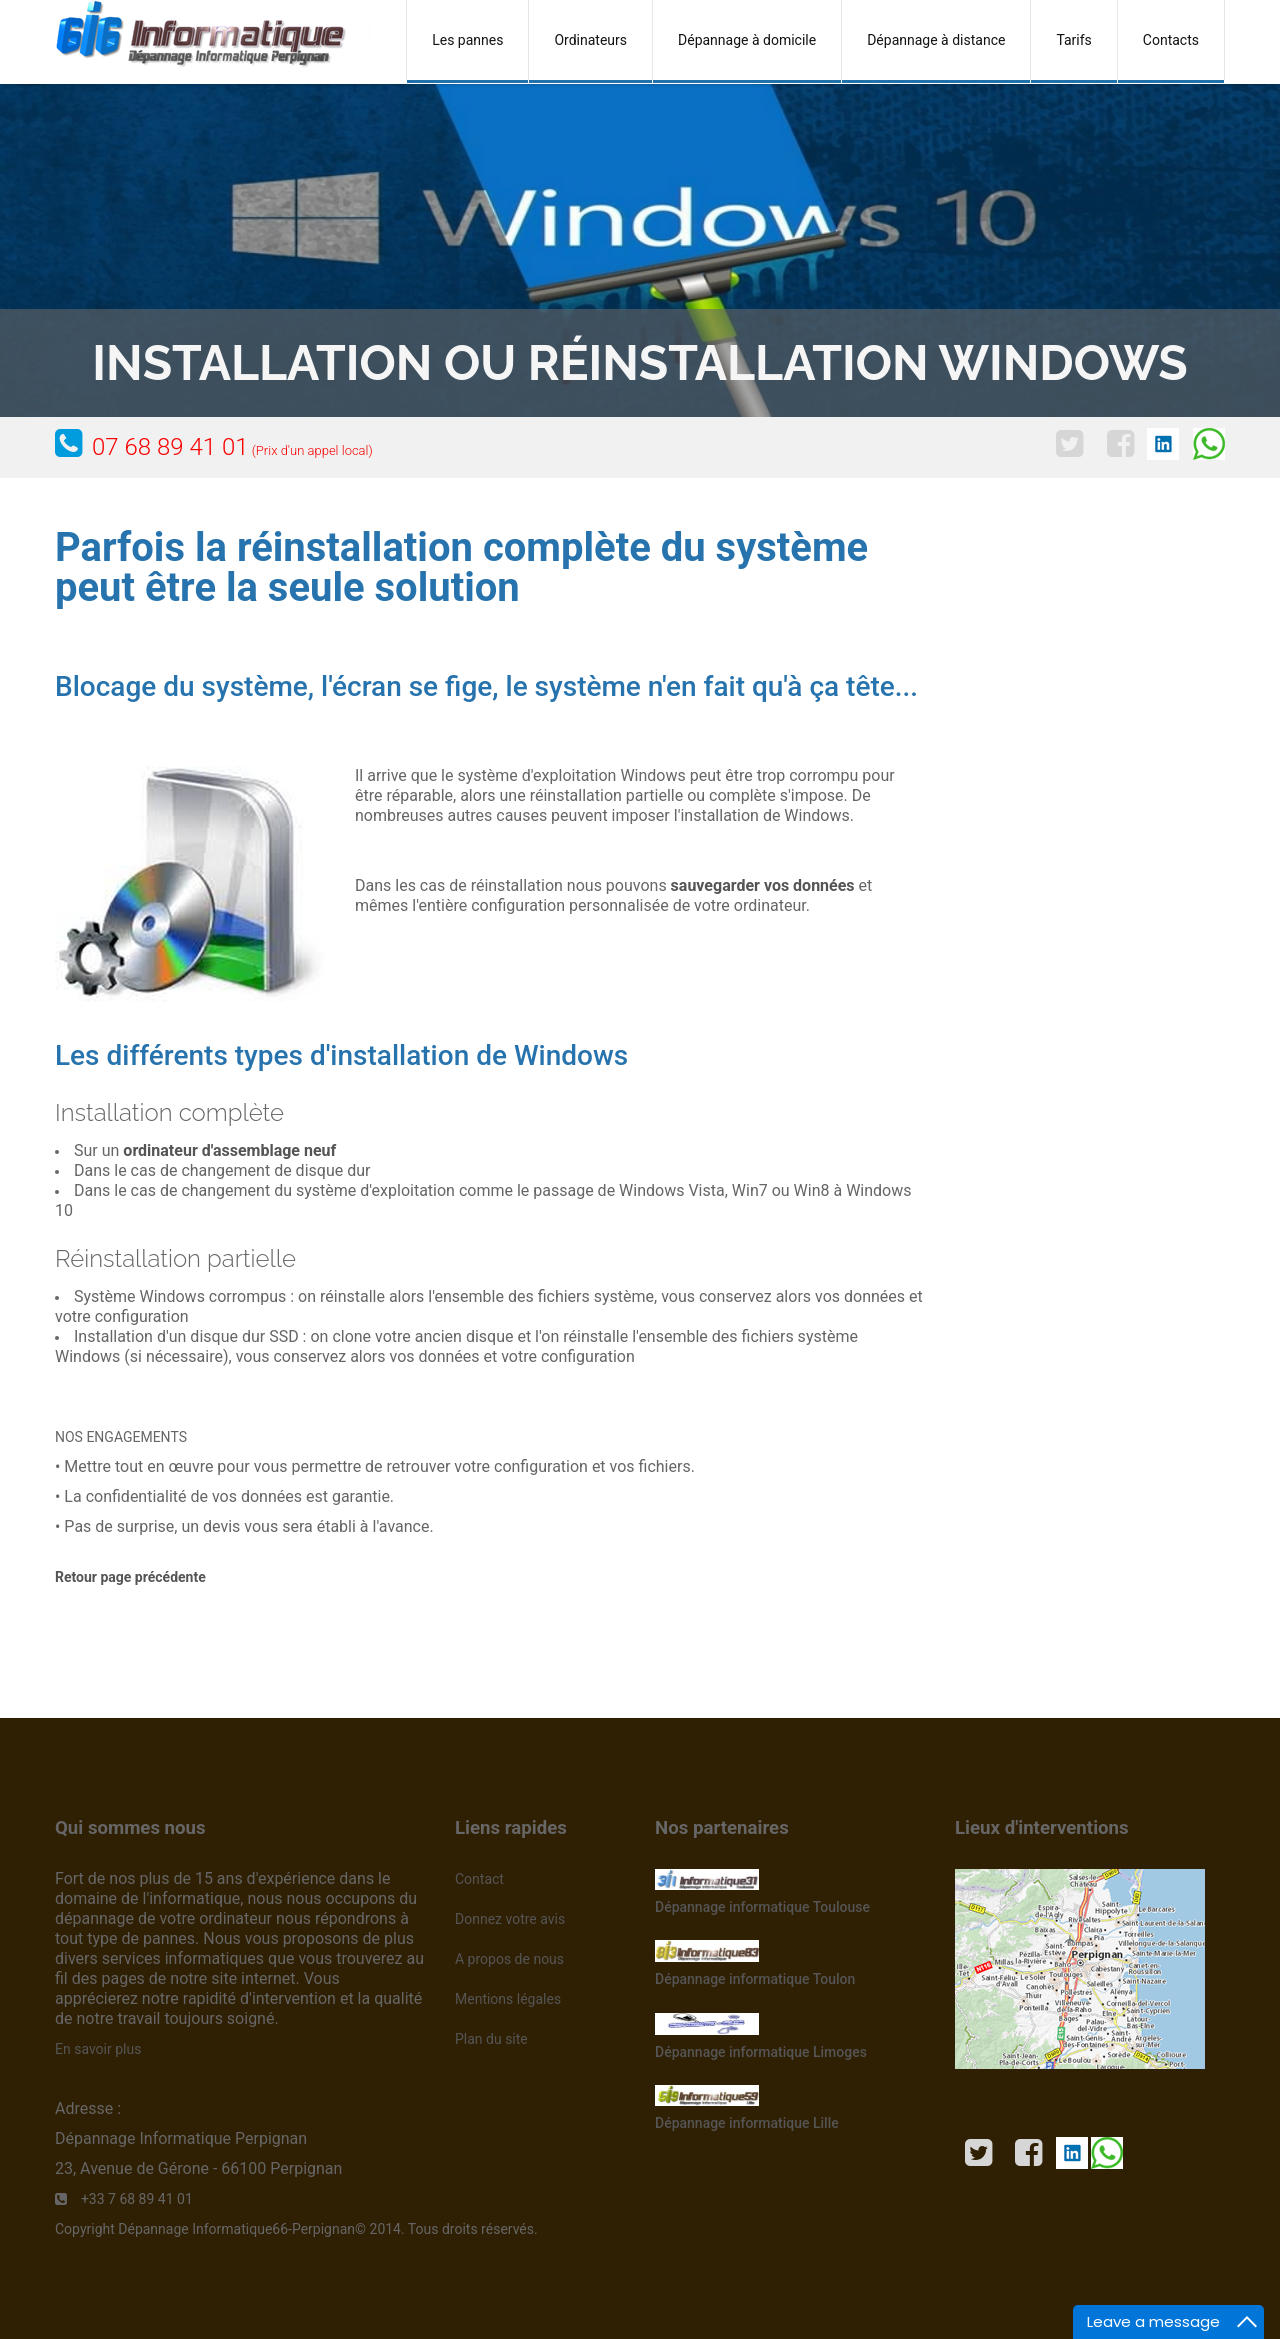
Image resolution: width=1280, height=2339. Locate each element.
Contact (479, 1879)
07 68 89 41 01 (232, 447)
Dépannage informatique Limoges (761, 2052)
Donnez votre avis (510, 1919)
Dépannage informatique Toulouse (762, 1907)
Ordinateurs (590, 40)
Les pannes (467, 40)
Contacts (1171, 40)
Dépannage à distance (936, 40)
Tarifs (1073, 40)
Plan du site (491, 2039)
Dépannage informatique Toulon (755, 1979)
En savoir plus (98, 2049)
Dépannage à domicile (747, 40)
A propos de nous (509, 1959)
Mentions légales (508, 1999)
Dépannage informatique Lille (747, 2123)
